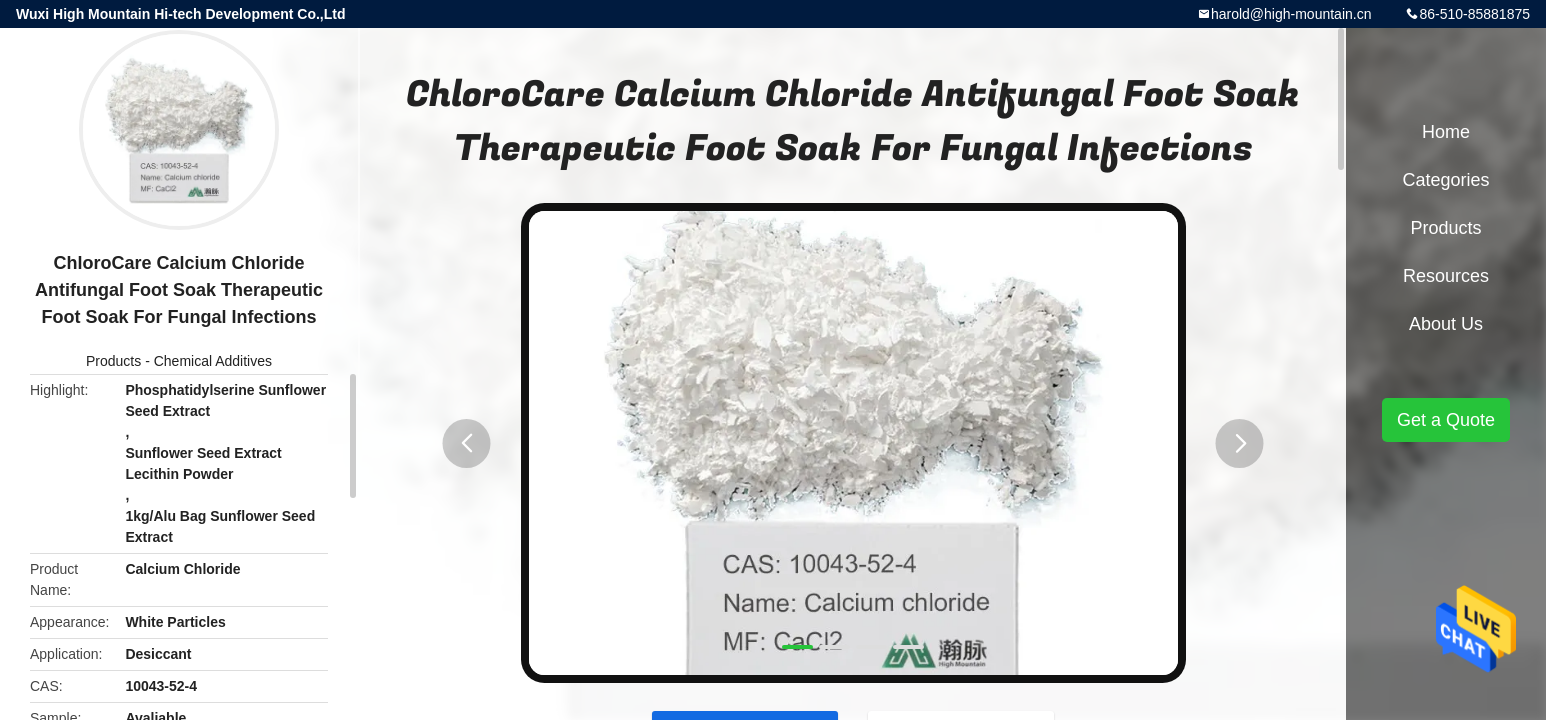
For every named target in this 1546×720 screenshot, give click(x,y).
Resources (1446, 276)
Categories (1445, 180)
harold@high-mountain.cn (1291, 14)
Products (113, 361)
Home (1446, 132)
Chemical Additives (213, 361)
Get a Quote (1446, 420)
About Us (1446, 324)
